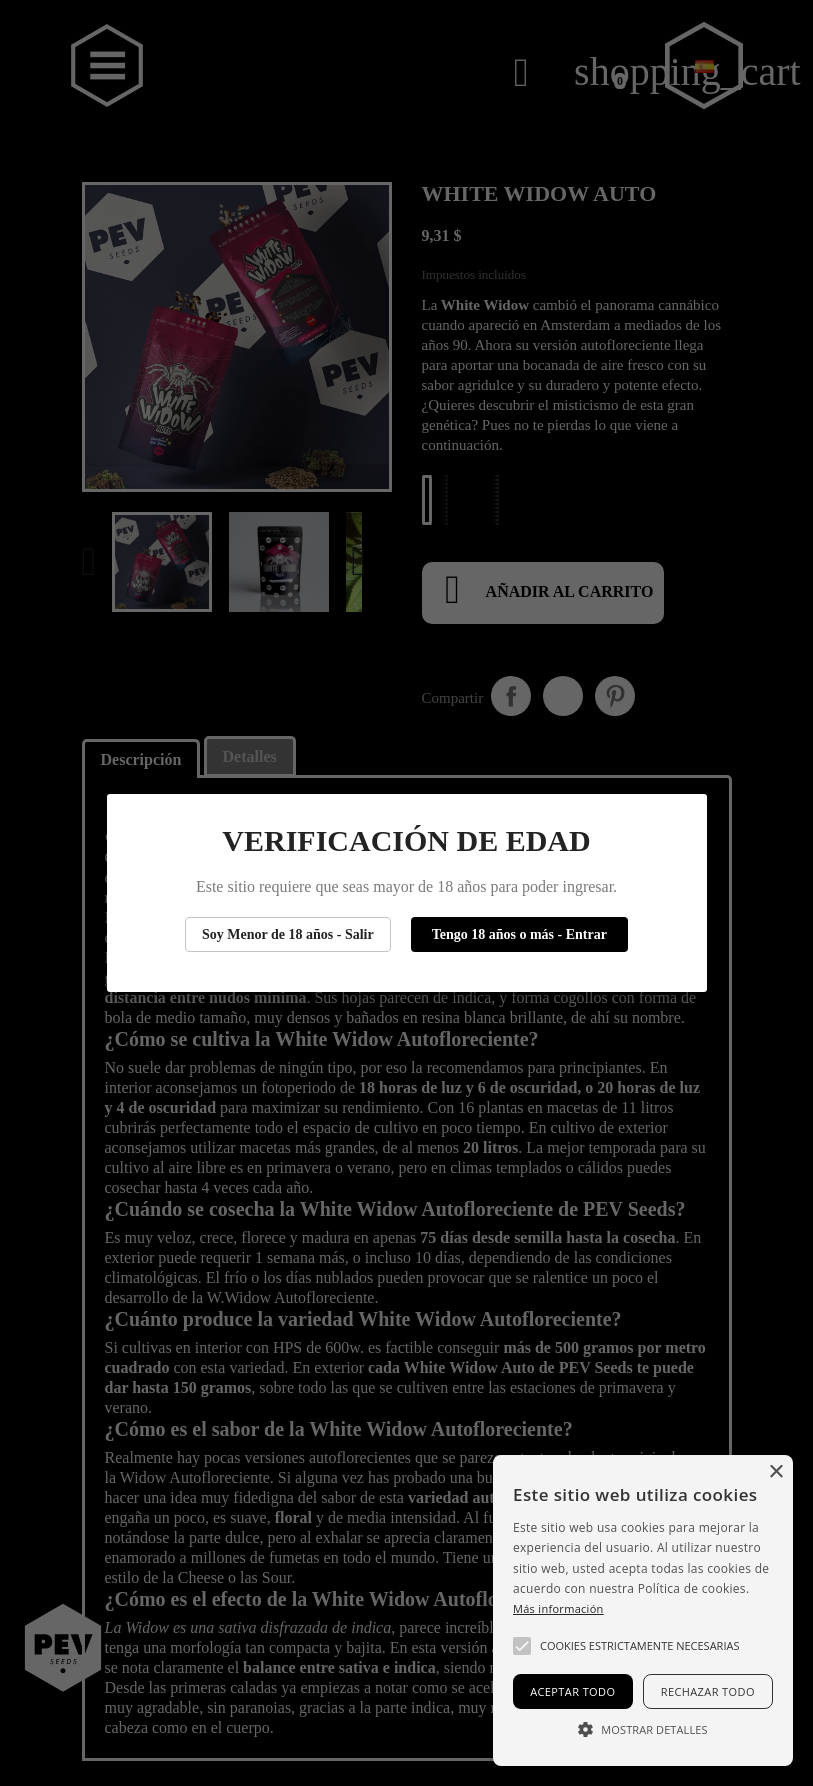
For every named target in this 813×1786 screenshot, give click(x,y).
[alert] (643, 1610)
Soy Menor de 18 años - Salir (288, 934)
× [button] (775, 1472)
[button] (522, 1646)
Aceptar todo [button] (572, 1691)
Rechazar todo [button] (708, 1691)
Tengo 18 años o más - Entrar (519, 934)
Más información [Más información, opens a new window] (558, 1608)
